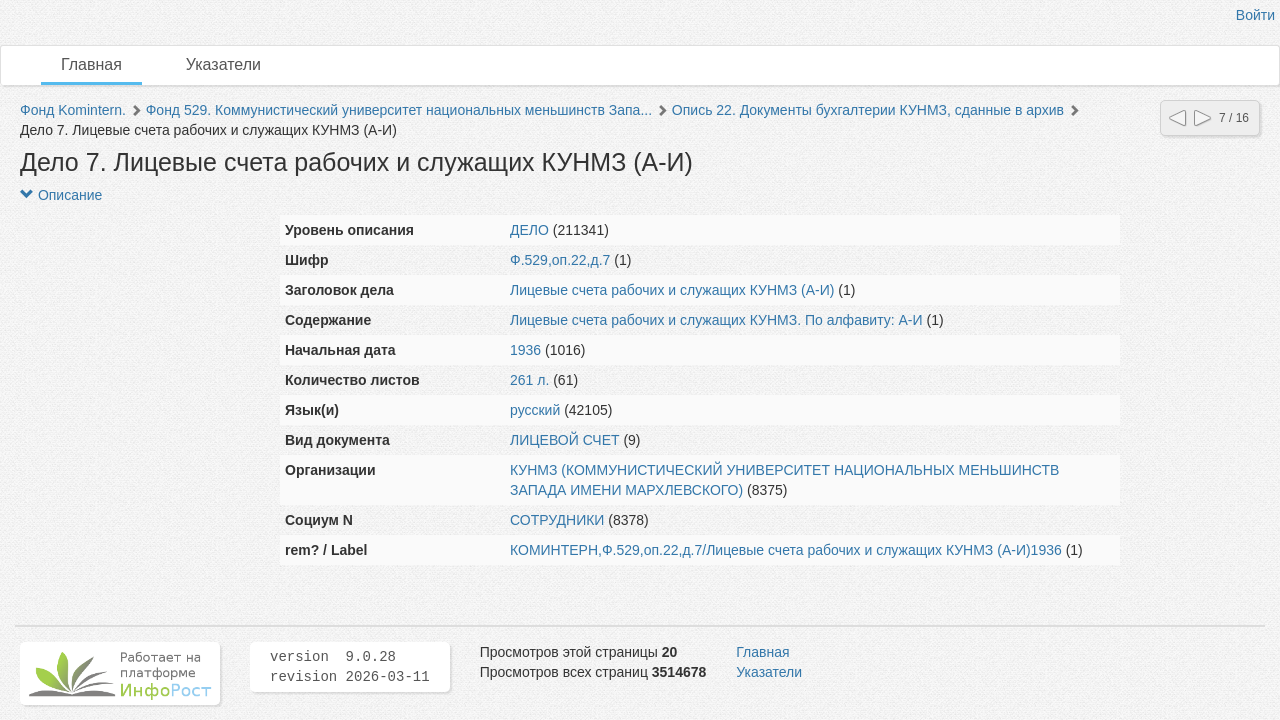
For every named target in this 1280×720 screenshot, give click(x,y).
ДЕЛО (529, 230)
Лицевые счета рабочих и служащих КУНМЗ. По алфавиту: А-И (716, 320)
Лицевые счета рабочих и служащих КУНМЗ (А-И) (672, 290)
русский (535, 410)
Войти (1255, 15)
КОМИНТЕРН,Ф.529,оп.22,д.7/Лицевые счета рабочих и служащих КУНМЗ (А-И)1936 (786, 550)
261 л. (529, 380)
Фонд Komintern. (73, 110)
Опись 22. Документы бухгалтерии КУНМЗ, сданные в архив (868, 110)
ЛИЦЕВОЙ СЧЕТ (565, 440)
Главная (91, 64)
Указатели (223, 64)
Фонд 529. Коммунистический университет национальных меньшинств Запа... (399, 110)
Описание (61, 195)
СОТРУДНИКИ (557, 520)
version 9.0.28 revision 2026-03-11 (350, 667)
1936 (525, 350)
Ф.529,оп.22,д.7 (560, 260)
